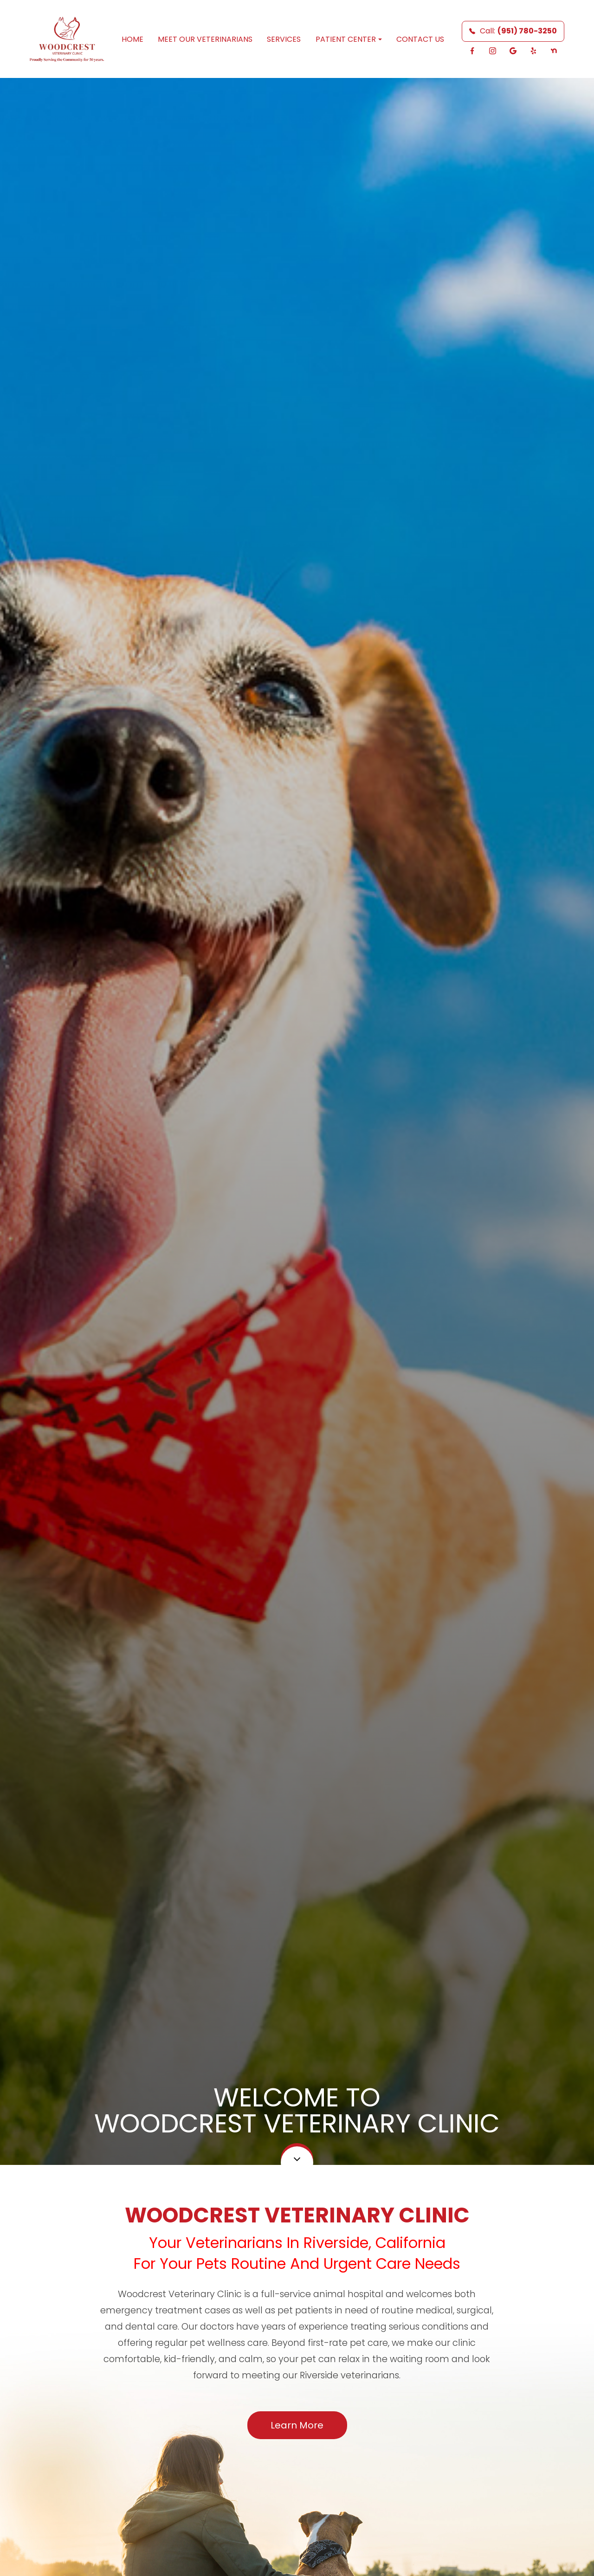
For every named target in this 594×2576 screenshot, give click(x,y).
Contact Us (420, 39)
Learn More (297, 2425)
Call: (513, 31)
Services (284, 39)
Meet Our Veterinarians (205, 39)
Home (132, 39)
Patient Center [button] (349, 39)
